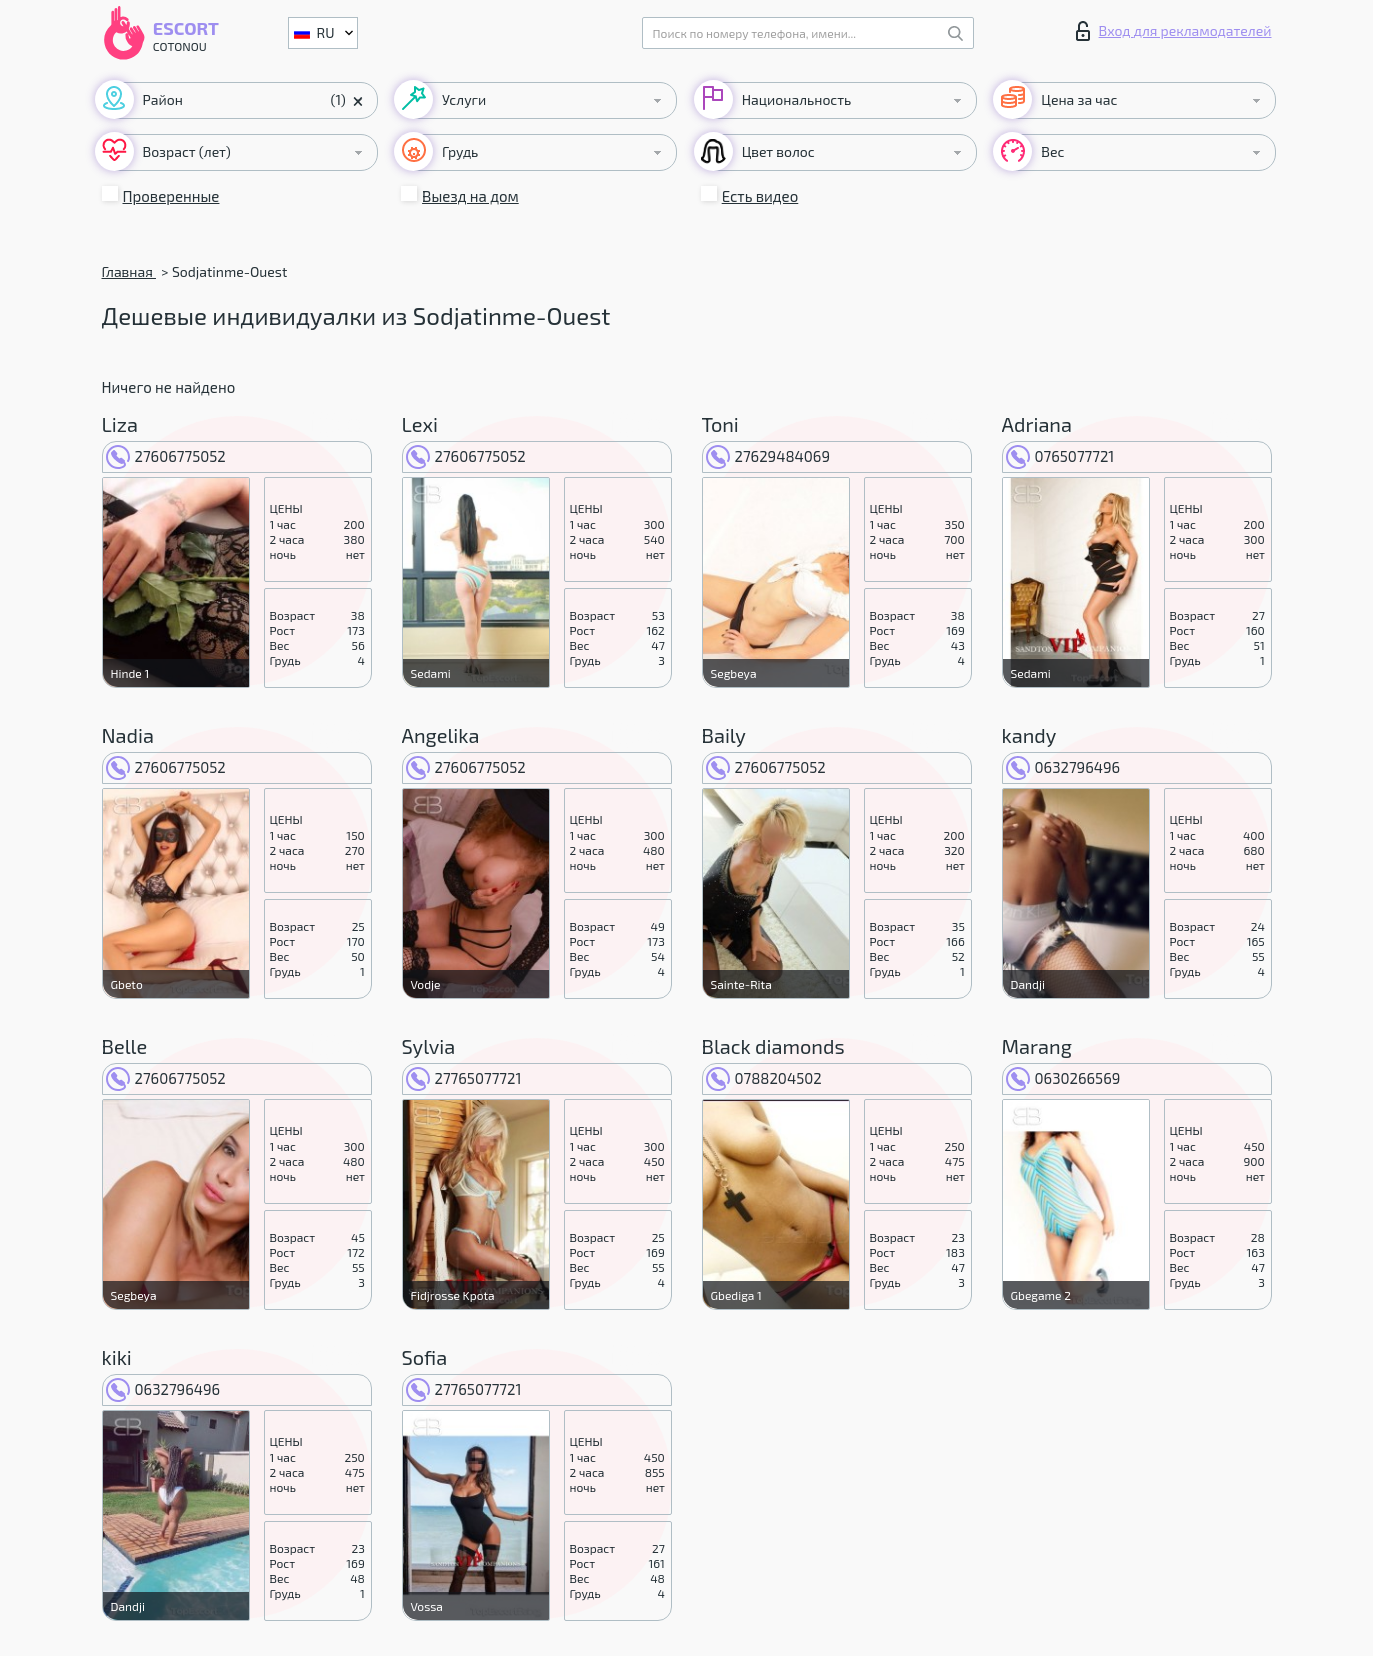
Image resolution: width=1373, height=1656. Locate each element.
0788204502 (764, 1078)
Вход (1174, 31)
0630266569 (1063, 1078)
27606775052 (166, 456)
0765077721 (1060, 456)
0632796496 (1063, 767)
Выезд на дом (470, 196)
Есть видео (760, 196)
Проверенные (171, 196)
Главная (129, 271)
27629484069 (768, 456)
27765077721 (464, 1078)
